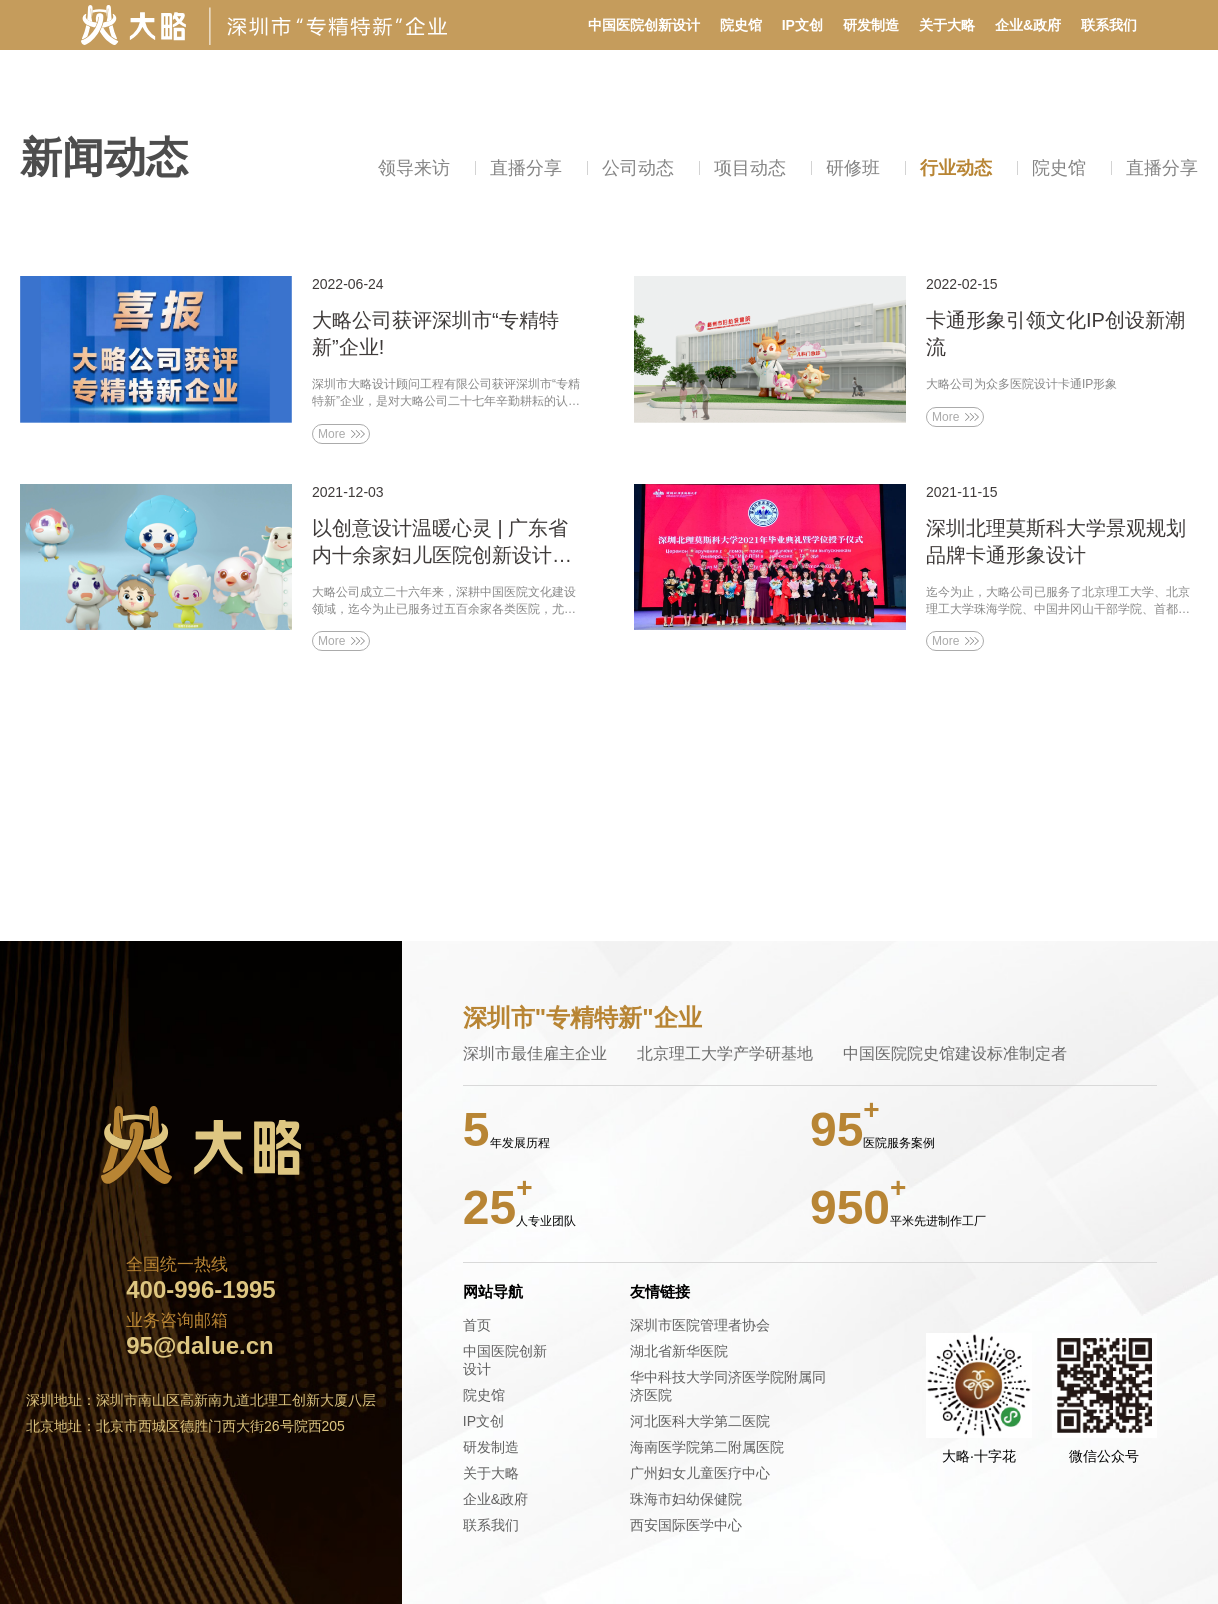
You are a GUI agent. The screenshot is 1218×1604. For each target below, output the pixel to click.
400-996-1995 (200, 1290)
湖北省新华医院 (679, 1351)
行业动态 (956, 168)
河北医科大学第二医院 (700, 1421)
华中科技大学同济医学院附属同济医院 (728, 1386)
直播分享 (526, 168)
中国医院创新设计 (644, 25)
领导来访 (414, 168)
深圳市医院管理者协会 (700, 1325)
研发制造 (871, 25)
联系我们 (1109, 25)
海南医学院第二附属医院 (707, 1447)
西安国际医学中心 (686, 1525)
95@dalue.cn (199, 1346)
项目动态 (750, 168)
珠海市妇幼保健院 (686, 1499)
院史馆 (741, 25)
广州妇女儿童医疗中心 (700, 1473)
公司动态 (638, 168)
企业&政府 (1028, 25)
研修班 (853, 168)
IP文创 (802, 25)
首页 (477, 1325)
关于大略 (947, 25)
